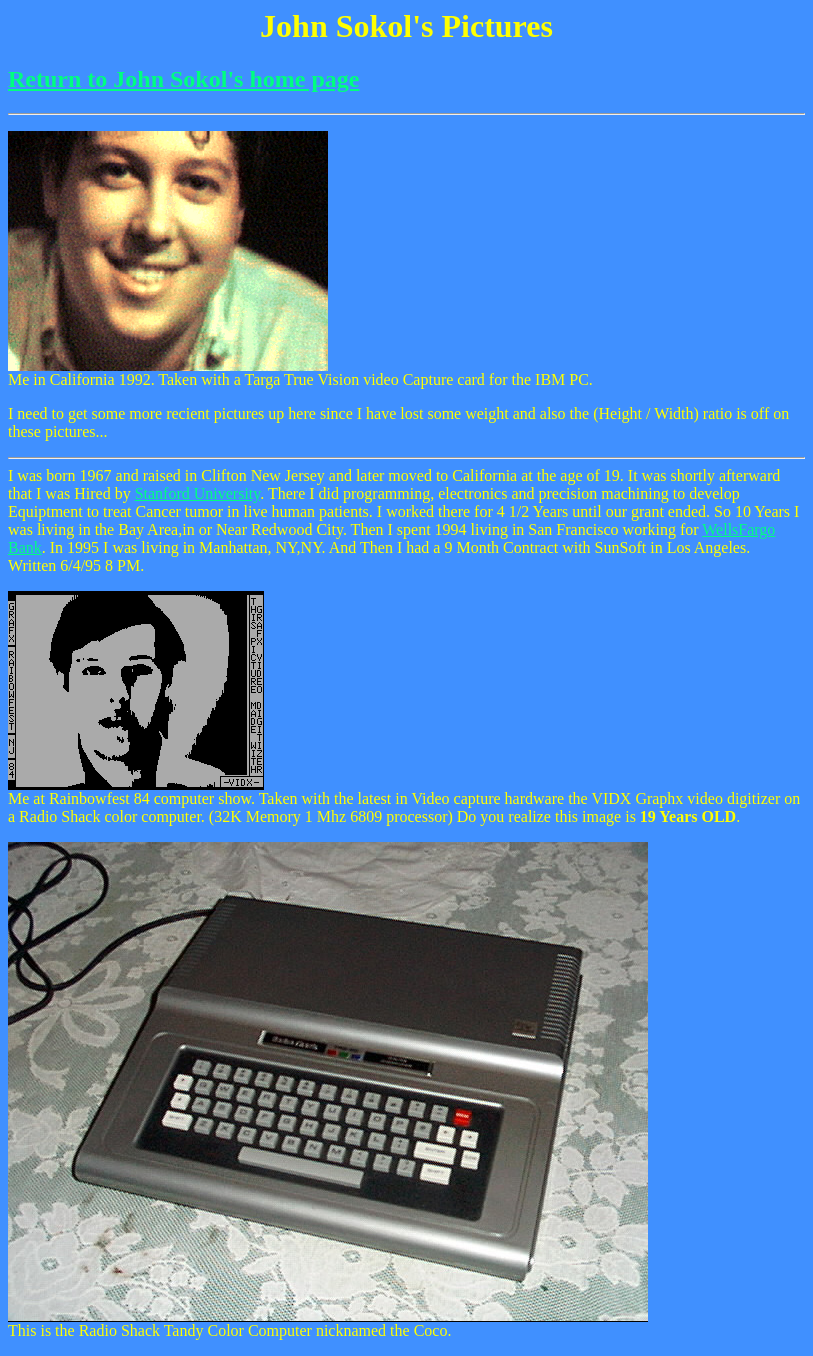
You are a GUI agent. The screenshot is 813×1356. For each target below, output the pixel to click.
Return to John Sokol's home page (183, 79)
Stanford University (198, 493)
